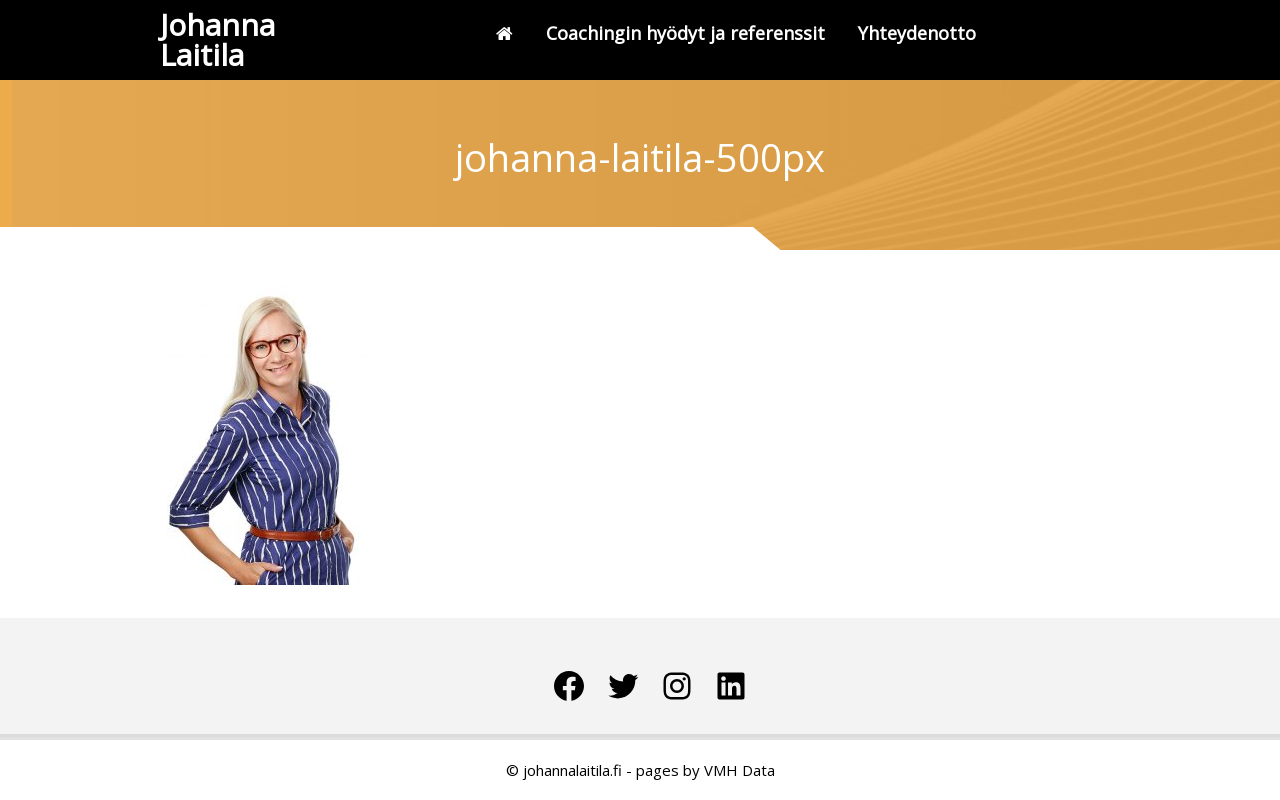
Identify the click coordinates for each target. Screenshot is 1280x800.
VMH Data (739, 770)
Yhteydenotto (917, 33)
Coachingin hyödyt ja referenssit (685, 33)
